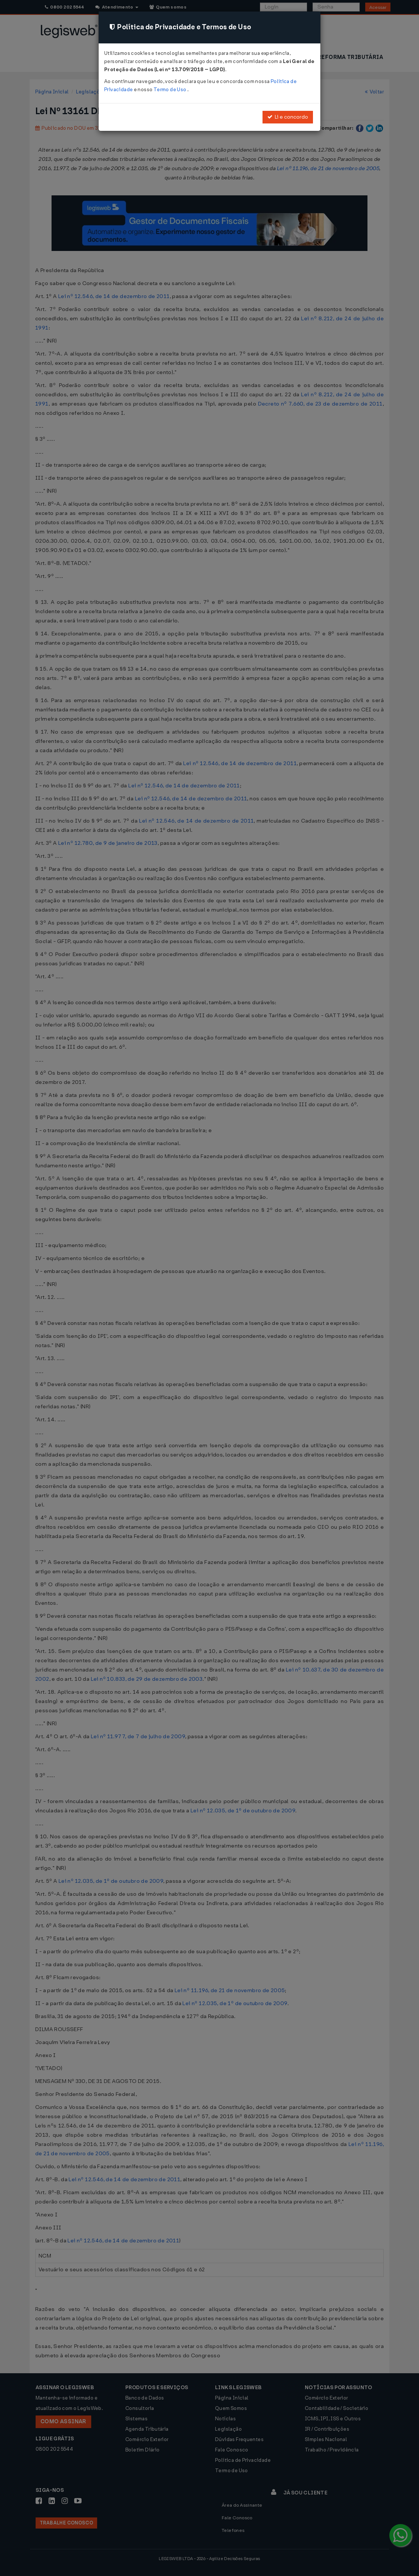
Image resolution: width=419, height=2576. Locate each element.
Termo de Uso (170, 89)
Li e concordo (287, 116)
